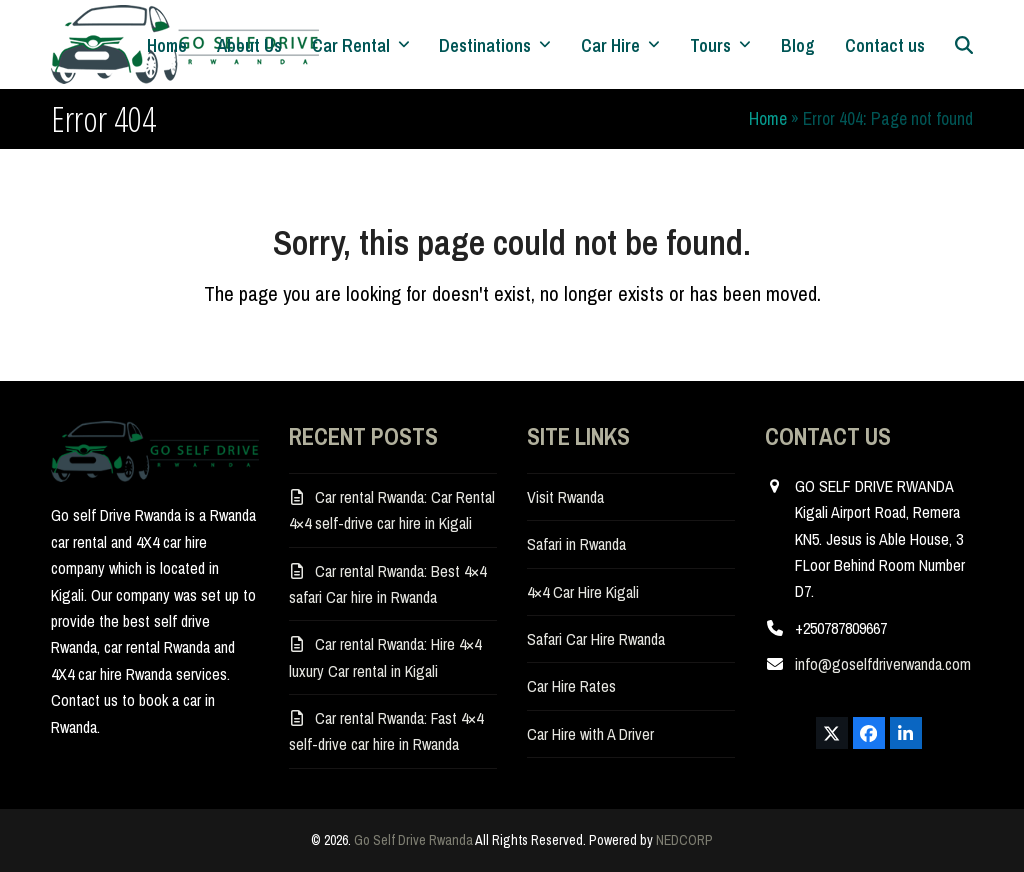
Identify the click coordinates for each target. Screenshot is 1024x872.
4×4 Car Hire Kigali (583, 592)
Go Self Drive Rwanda (413, 840)
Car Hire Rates (571, 686)
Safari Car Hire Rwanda (596, 639)
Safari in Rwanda (576, 544)
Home (768, 118)
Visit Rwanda (565, 497)
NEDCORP (684, 840)
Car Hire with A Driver (590, 734)
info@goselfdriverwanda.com (883, 664)
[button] (964, 45)
